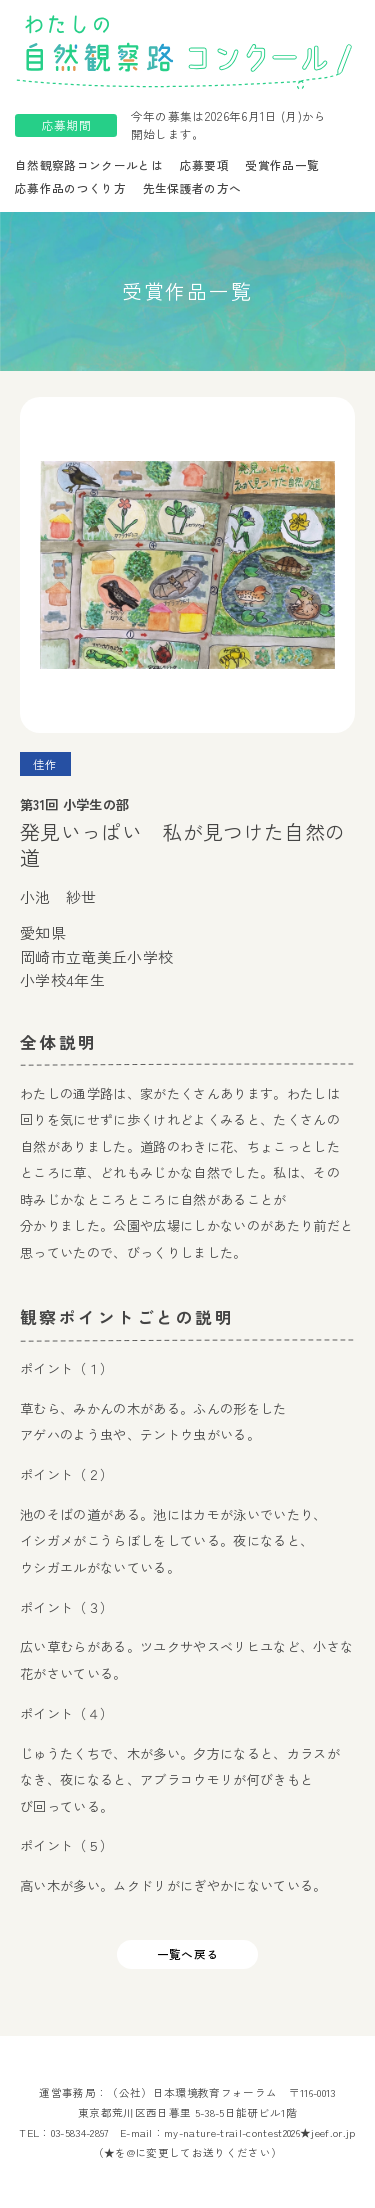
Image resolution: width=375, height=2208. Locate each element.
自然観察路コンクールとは (89, 165)
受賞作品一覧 (282, 165)
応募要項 (204, 165)
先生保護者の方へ (192, 188)
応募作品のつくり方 (70, 188)
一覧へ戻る (188, 1954)
